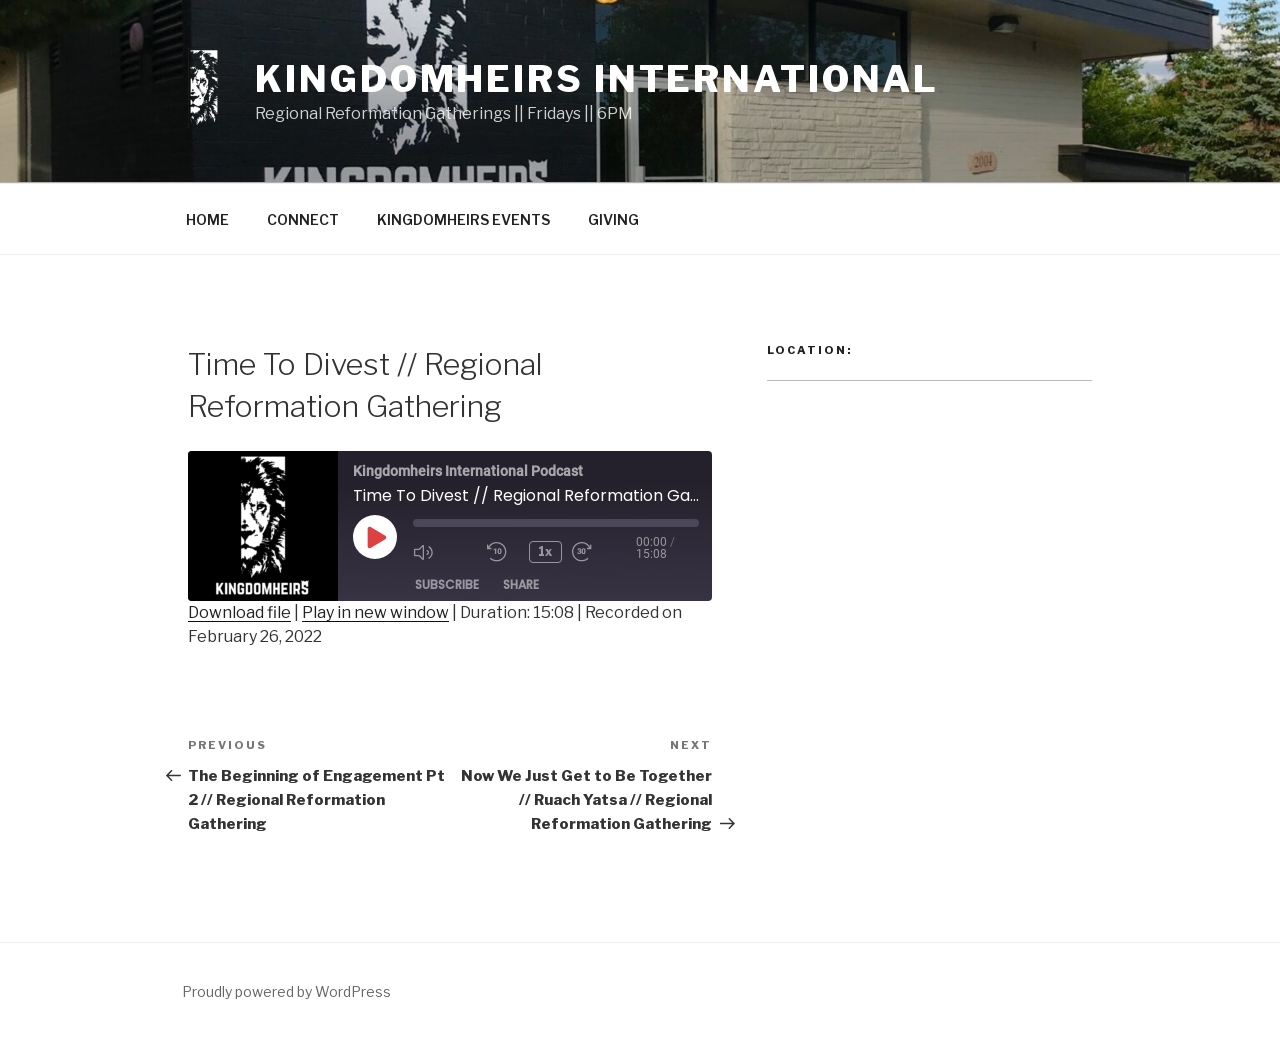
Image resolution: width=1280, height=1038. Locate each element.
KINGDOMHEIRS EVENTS (463, 219)
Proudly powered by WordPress (286, 991)
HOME (207, 219)
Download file (239, 612)
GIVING (613, 219)
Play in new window (375, 612)
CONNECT (303, 219)
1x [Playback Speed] (546, 551)
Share (521, 584)
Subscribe (447, 584)
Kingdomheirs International (597, 79)
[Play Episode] (375, 537)
